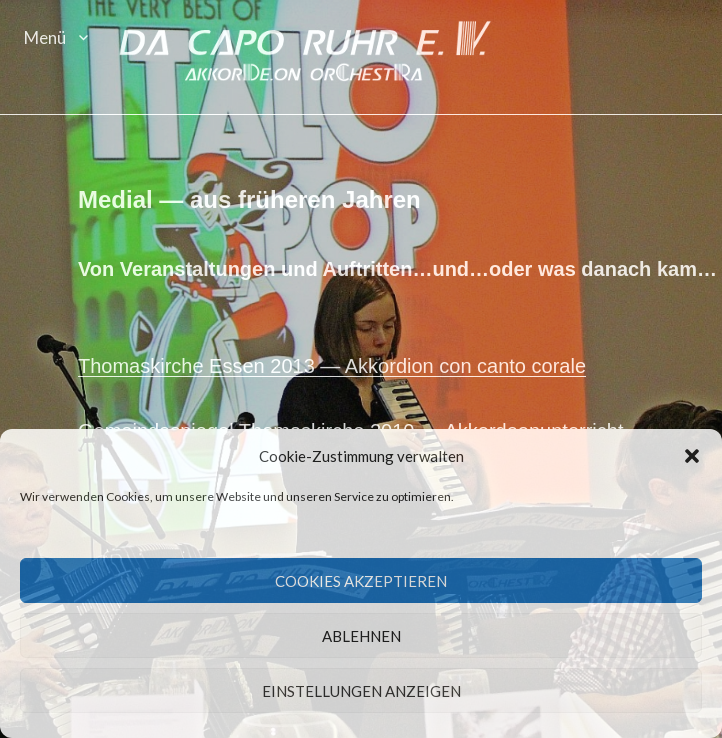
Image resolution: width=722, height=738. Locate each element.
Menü (45, 37)
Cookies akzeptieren (361, 581)
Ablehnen (361, 636)
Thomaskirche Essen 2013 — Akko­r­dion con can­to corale (334, 368)
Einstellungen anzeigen (361, 691)
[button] (692, 457)
